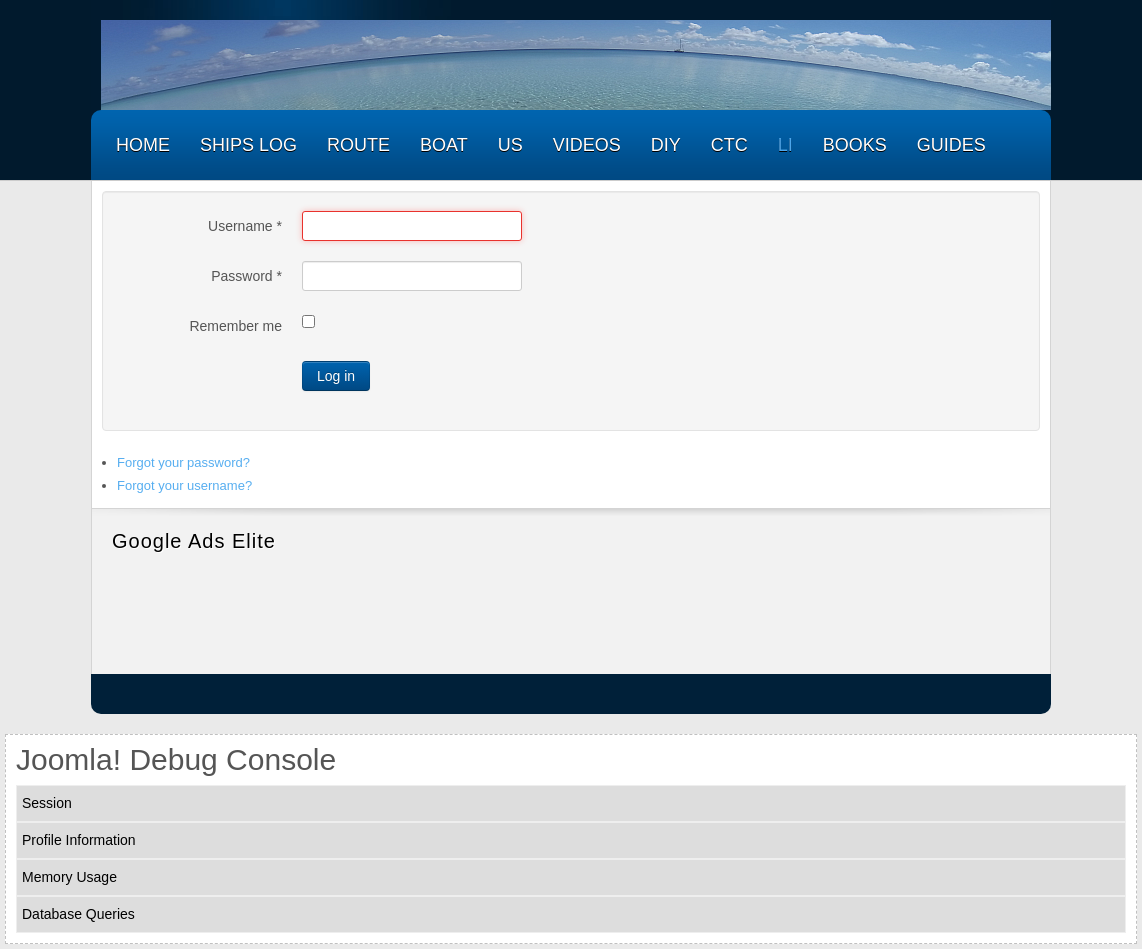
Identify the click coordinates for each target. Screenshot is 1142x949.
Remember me (235, 326)
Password (246, 276)
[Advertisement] (571, 609)
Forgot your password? (183, 462)
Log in (336, 376)
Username (245, 226)
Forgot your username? (184, 485)
